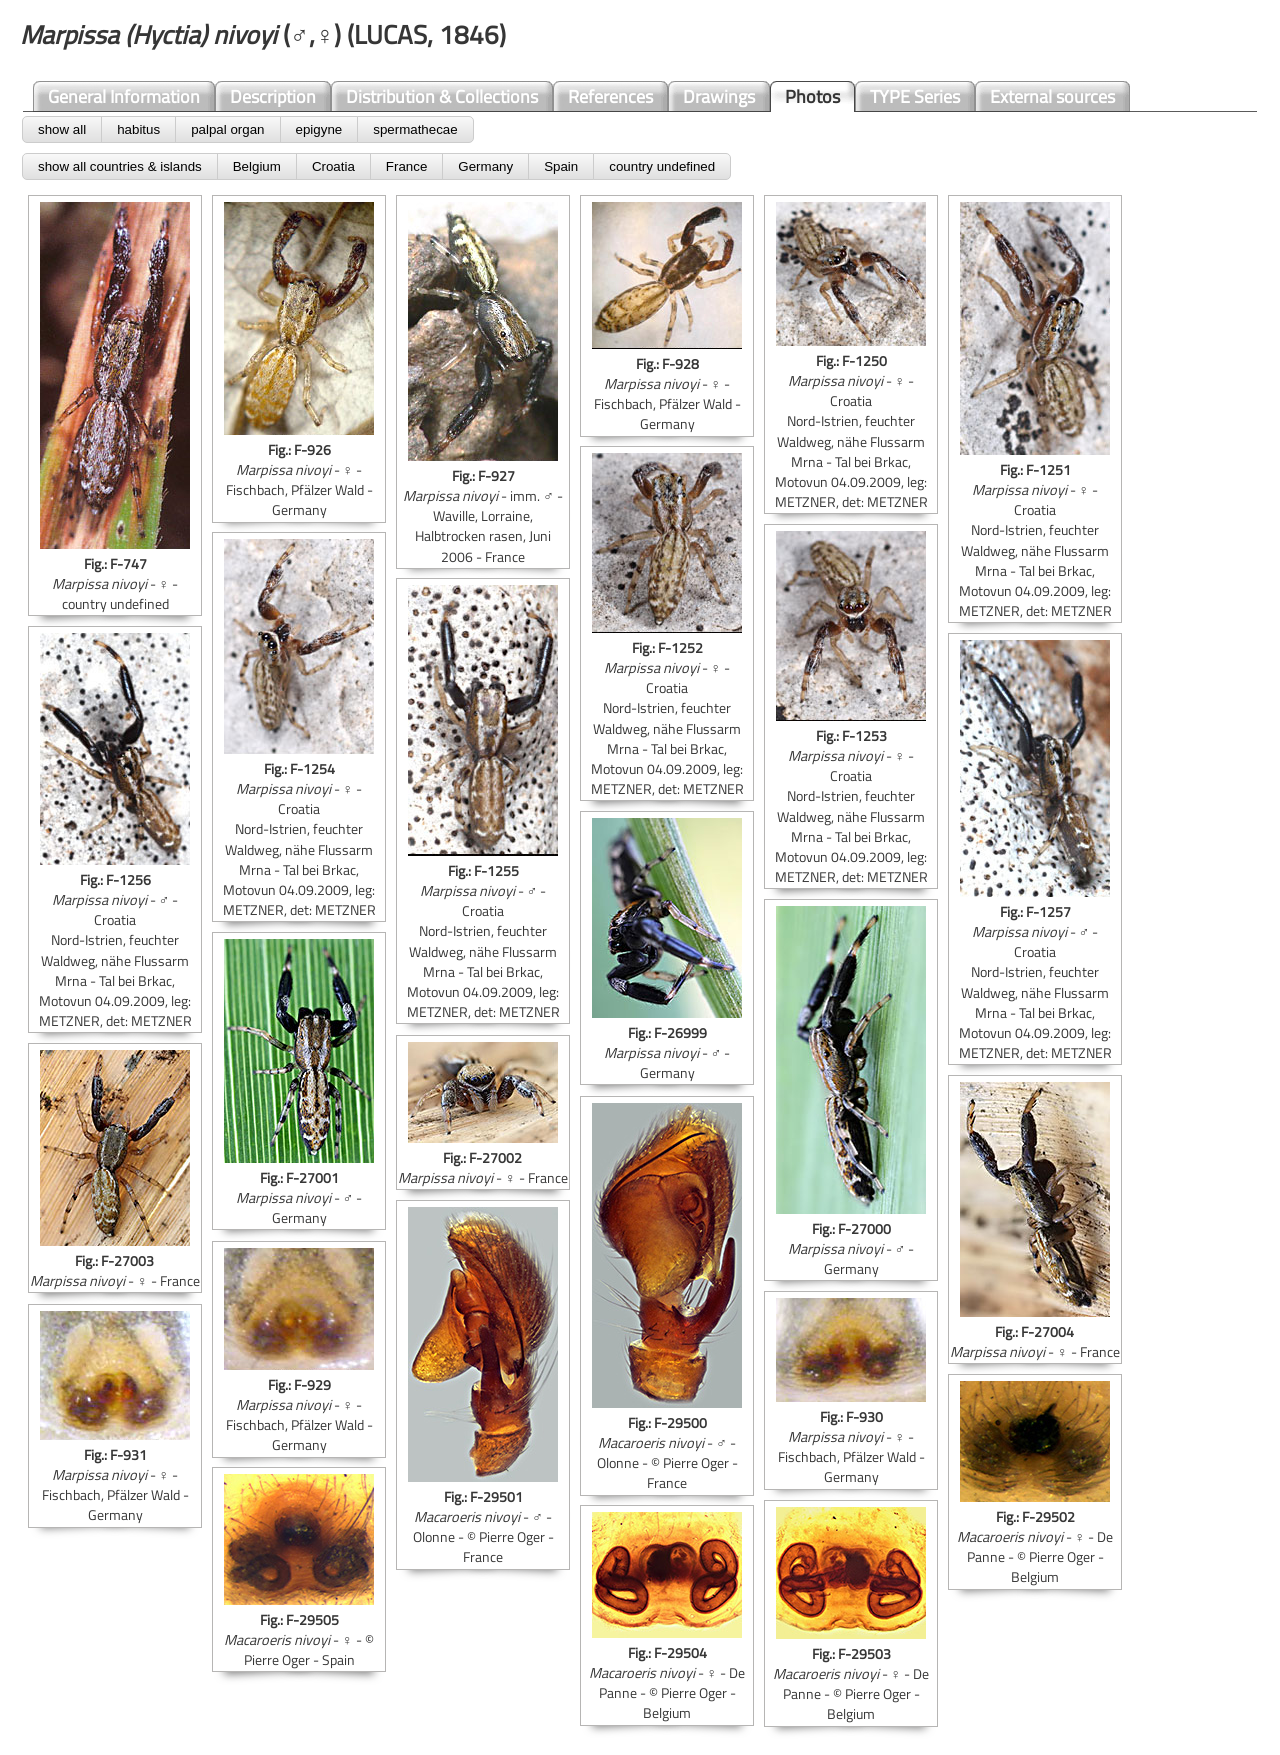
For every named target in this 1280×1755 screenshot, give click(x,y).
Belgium (257, 166)
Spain (561, 166)
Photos (812, 96)
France (406, 166)
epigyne (319, 129)
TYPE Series (915, 96)
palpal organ (227, 129)
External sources (1052, 96)
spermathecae (415, 129)
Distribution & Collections (442, 96)
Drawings (719, 96)
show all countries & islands (120, 166)
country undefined (662, 166)
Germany (485, 166)
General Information (124, 96)
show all (62, 129)
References (610, 96)
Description (273, 96)
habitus (138, 129)
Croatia (333, 166)
